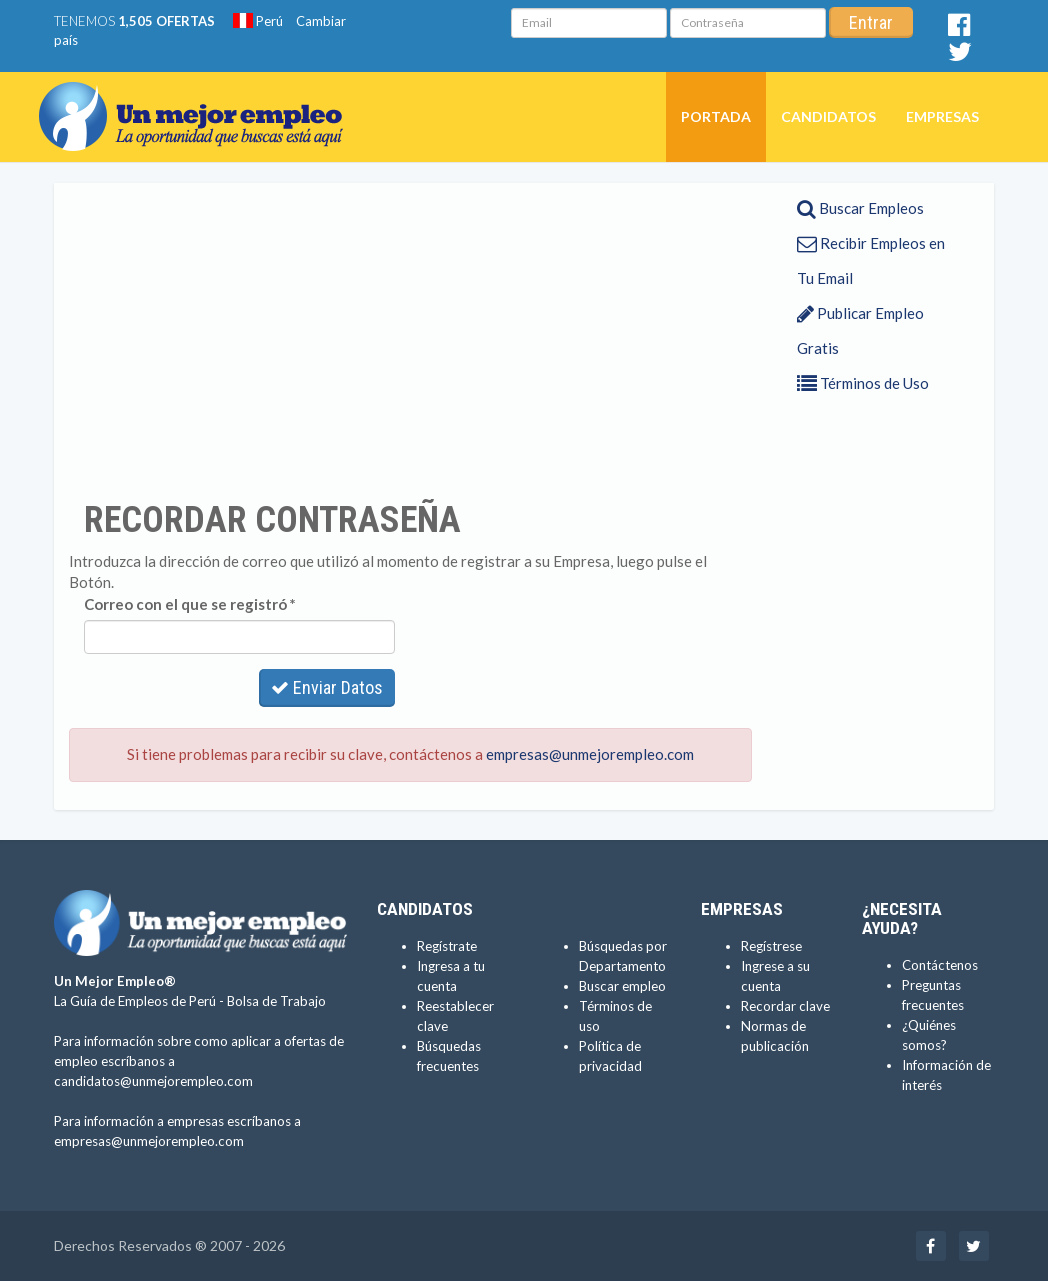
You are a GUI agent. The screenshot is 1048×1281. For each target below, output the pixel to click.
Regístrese (771, 946)
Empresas (942, 116)
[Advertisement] (410, 341)
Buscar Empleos (860, 208)
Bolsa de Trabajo (276, 1001)
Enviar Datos (327, 687)
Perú (258, 21)
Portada (716, 116)
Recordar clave (785, 1006)
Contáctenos (940, 965)
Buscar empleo (622, 986)
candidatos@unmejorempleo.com (153, 1081)
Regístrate (447, 946)
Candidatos (828, 116)
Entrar (871, 22)
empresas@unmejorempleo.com (590, 754)
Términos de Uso (863, 383)
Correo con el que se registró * (190, 604)
